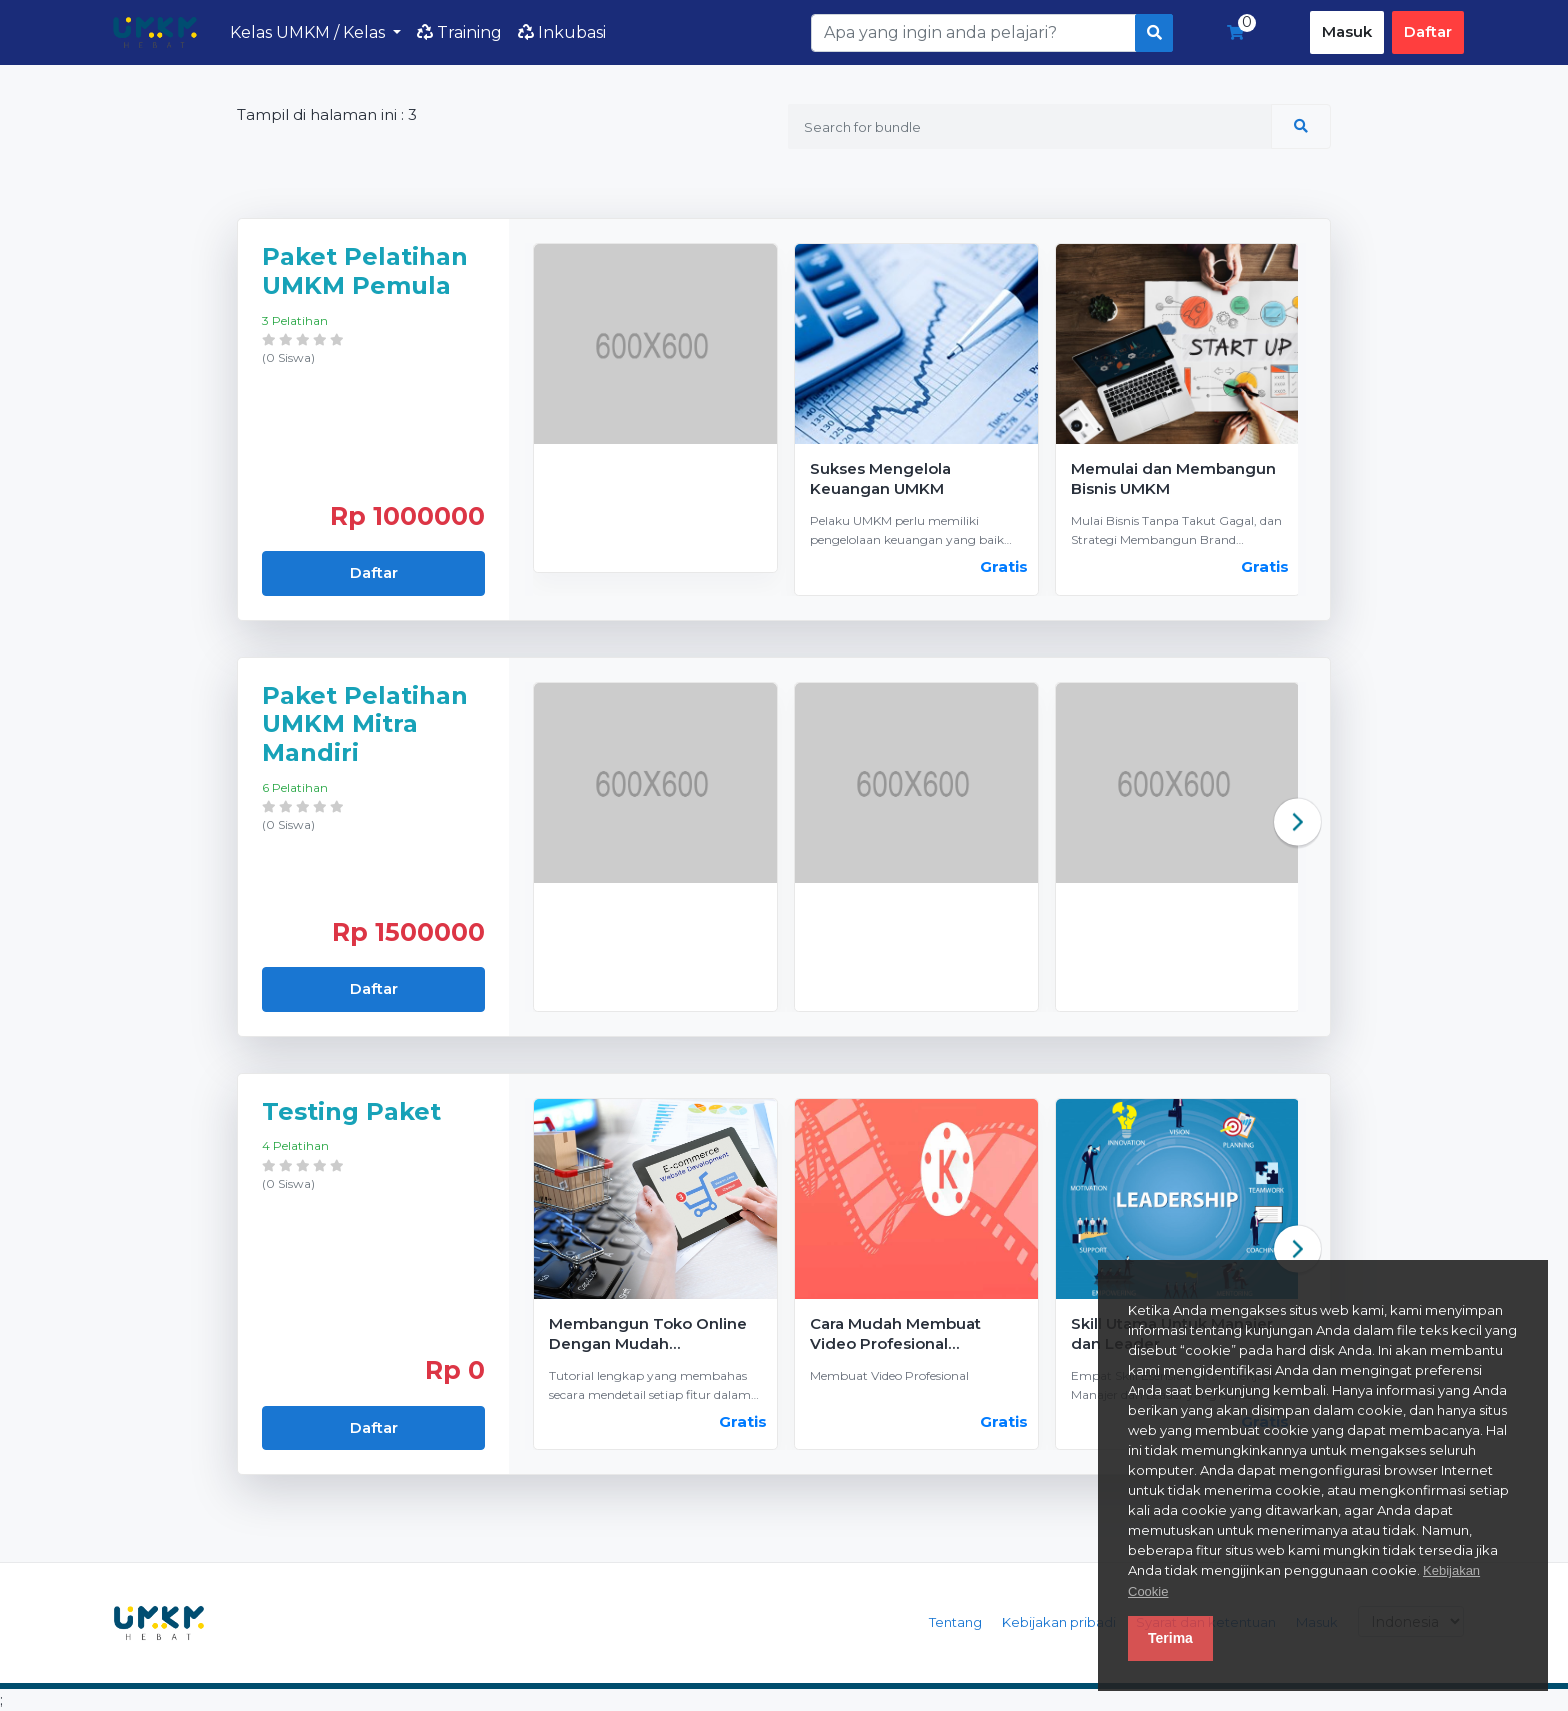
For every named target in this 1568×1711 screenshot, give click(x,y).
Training (459, 32)
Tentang (955, 1622)
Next (1297, 821)
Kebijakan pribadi (1059, 1622)
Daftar (1428, 31)
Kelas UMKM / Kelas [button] (309, 32)
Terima (1170, 1638)
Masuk (1347, 31)
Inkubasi (562, 32)
